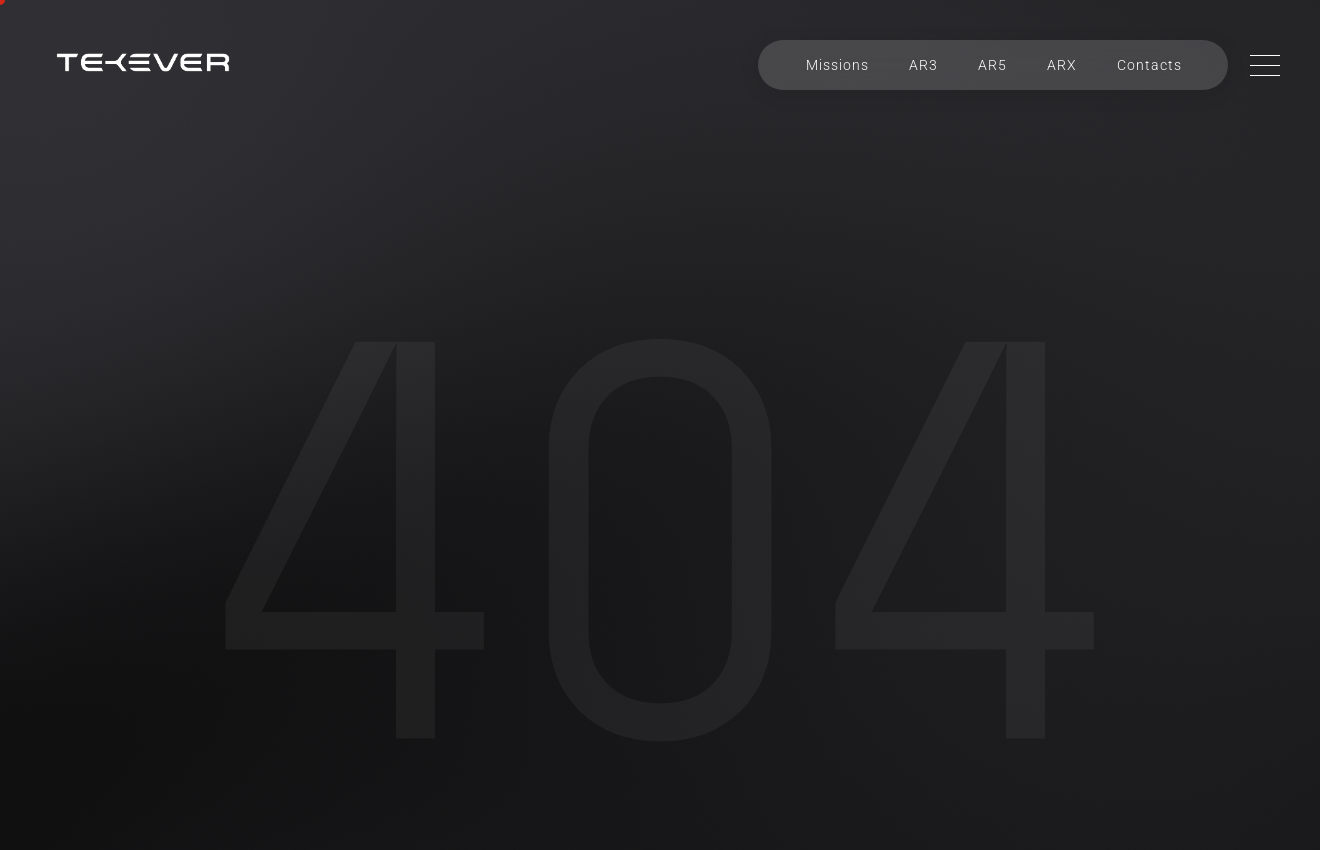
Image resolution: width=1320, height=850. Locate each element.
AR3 (923, 65)
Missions (837, 65)
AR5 (992, 65)
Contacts (1149, 65)
